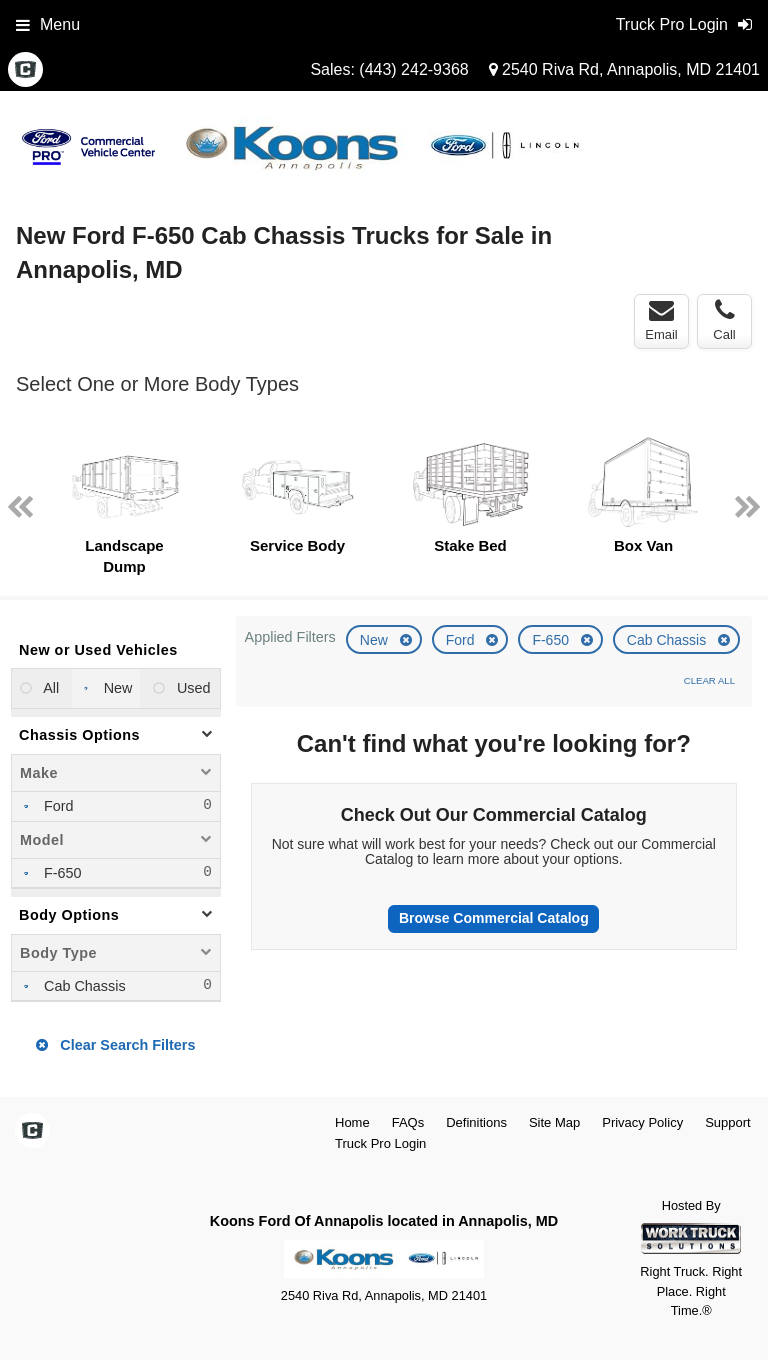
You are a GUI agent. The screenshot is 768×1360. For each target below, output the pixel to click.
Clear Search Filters (115, 1045)
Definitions (476, 1122)
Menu (48, 24)
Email (661, 320)
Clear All (709, 680)
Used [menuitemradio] (192, 688)
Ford (462, 640)
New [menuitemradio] (116, 688)
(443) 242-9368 (413, 69)
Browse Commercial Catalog (494, 918)
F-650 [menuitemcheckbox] (61, 873)
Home (352, 1122)
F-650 (552, 640)
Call (724, 320)
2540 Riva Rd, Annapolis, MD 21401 (624, 69)
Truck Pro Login (380, 1143)
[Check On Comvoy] (25, 71)
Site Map (554, 1122)
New (376, 640)
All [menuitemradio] (49, 688)
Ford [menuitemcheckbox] (57, 806)
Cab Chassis (668, 640)
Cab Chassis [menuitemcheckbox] (83, 986)
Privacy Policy (642, 1122)
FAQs (408, 1122)
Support (728, 1122)
